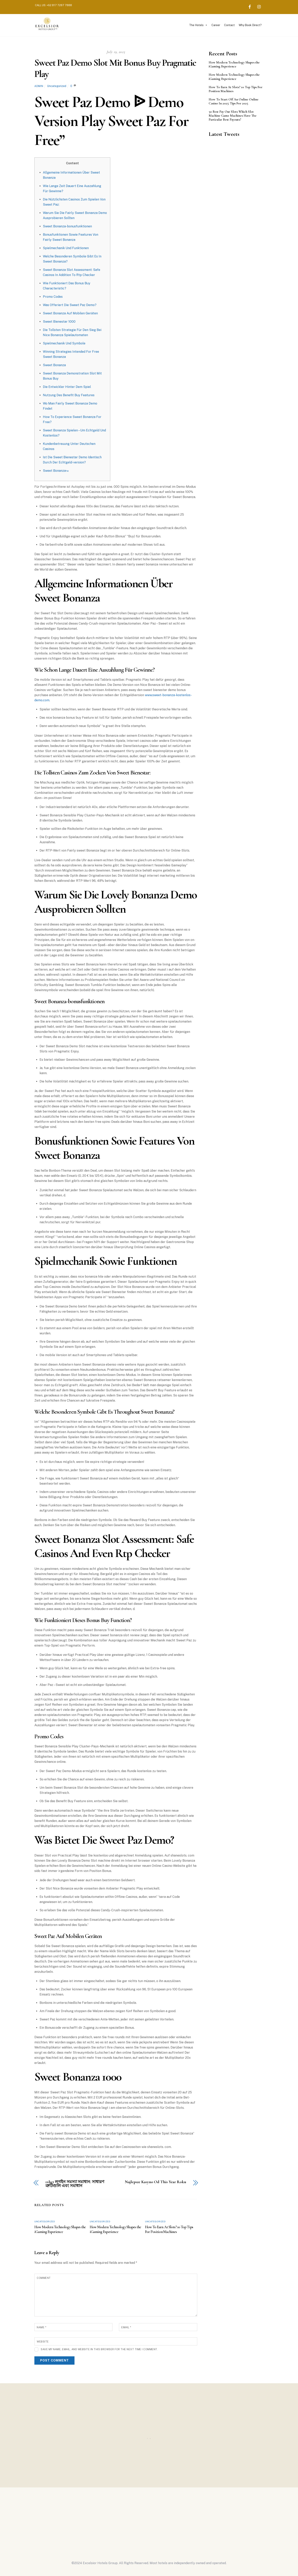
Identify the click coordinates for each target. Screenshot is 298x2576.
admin (38, 86)
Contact (229, 25)
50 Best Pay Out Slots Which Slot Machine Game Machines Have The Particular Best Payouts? (233, 116)
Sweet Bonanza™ (56, 471)
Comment (44, 2277)
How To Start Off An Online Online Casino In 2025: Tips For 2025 (233, 101)
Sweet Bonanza (54, 365)
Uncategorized (56, 86)
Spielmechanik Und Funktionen (66, 248)
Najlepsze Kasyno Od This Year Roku (155, 2182)
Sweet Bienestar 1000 (59, 321)
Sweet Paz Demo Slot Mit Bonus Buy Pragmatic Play (115, 68)
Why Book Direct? (250, 25)
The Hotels (198, 25)
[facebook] (250, 6)
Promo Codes (53, 297)
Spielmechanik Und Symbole (64, 343)
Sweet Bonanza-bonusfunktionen (67, 226)
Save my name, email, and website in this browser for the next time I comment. (99, 2349)
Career (215, 25)
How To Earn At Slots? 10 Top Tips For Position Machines (169, 2229)
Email (126, 2327)
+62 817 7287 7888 (59, 5)
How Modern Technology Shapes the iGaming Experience (60, 2229)
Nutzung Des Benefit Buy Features (68, 395)
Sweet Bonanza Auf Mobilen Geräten (70, 313)
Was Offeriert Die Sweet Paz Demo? (69, 305)
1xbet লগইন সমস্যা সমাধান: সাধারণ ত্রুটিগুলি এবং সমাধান (74, 2184)
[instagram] (259, 6)
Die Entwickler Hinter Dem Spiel (67, 387)
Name (41, 2327)
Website (43, 2341)
